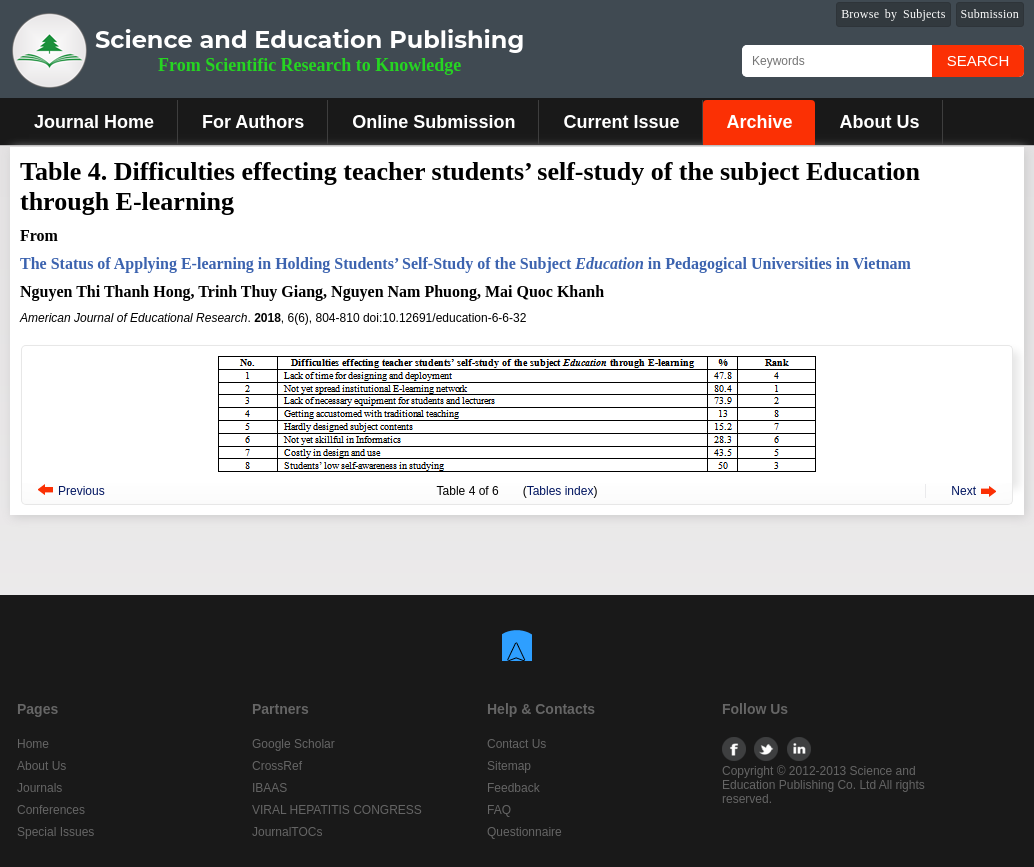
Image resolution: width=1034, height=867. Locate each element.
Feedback (513, 788)
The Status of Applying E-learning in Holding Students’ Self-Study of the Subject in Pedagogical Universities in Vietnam (465, 263)
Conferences (51, 810)
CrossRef (277, 766)
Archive (759, 122)
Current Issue (621, 122)
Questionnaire (524, 832)
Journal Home (94, 122)
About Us (879, 122)
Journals (39, 788)
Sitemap (509, 766)
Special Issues (55, 832)
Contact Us (516, 744)
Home (33, 744)
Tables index (560, 491)
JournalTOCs (287, 832)
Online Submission (433, 122)
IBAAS (269, 788)
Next (963, 491)
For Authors (253, 122)
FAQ (499, 810)
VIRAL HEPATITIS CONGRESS (337, 810)
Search (978, 60)
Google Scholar (293, 744)
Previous (81, 491)
